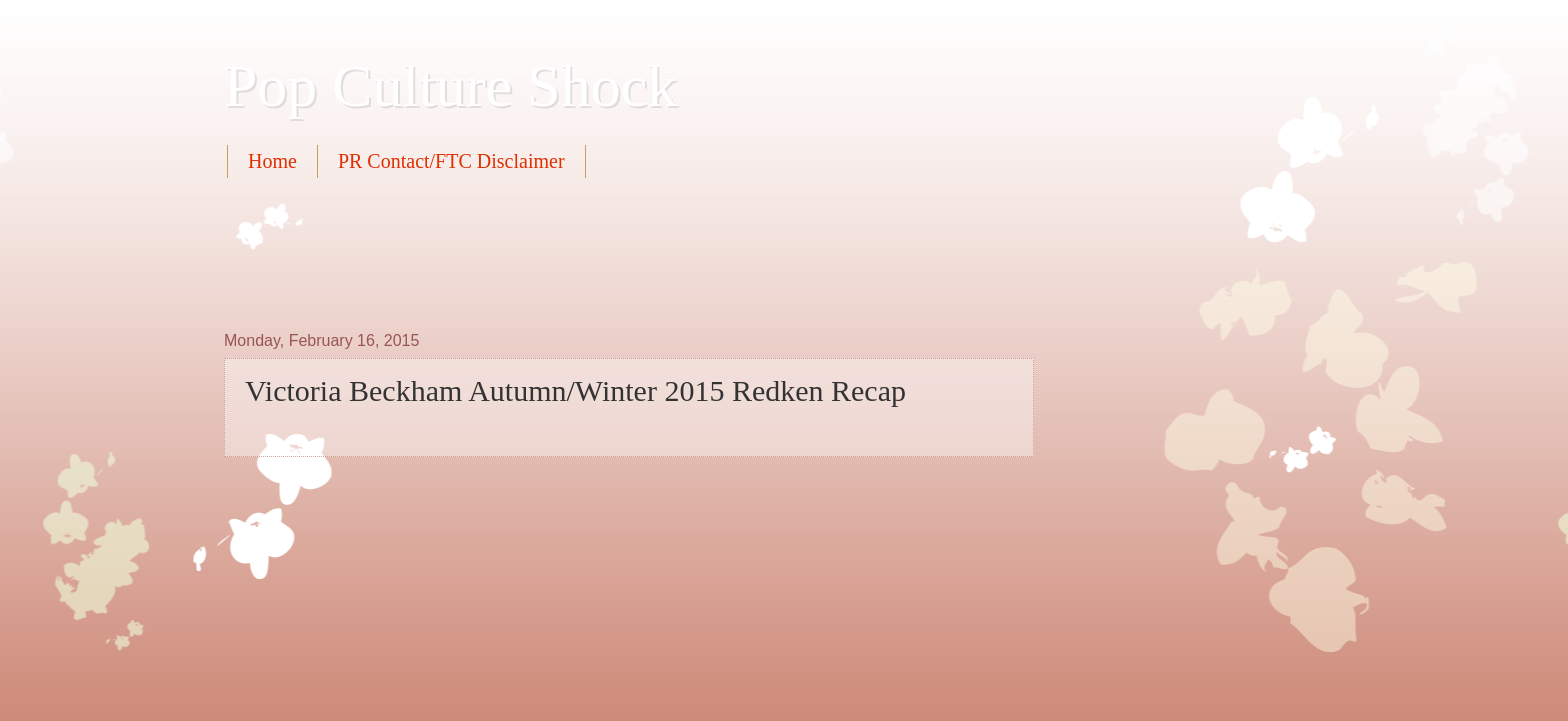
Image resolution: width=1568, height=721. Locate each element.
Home (272, 161)
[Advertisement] (588, 252)
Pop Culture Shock (450, 86)
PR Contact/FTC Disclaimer (451, 161)
